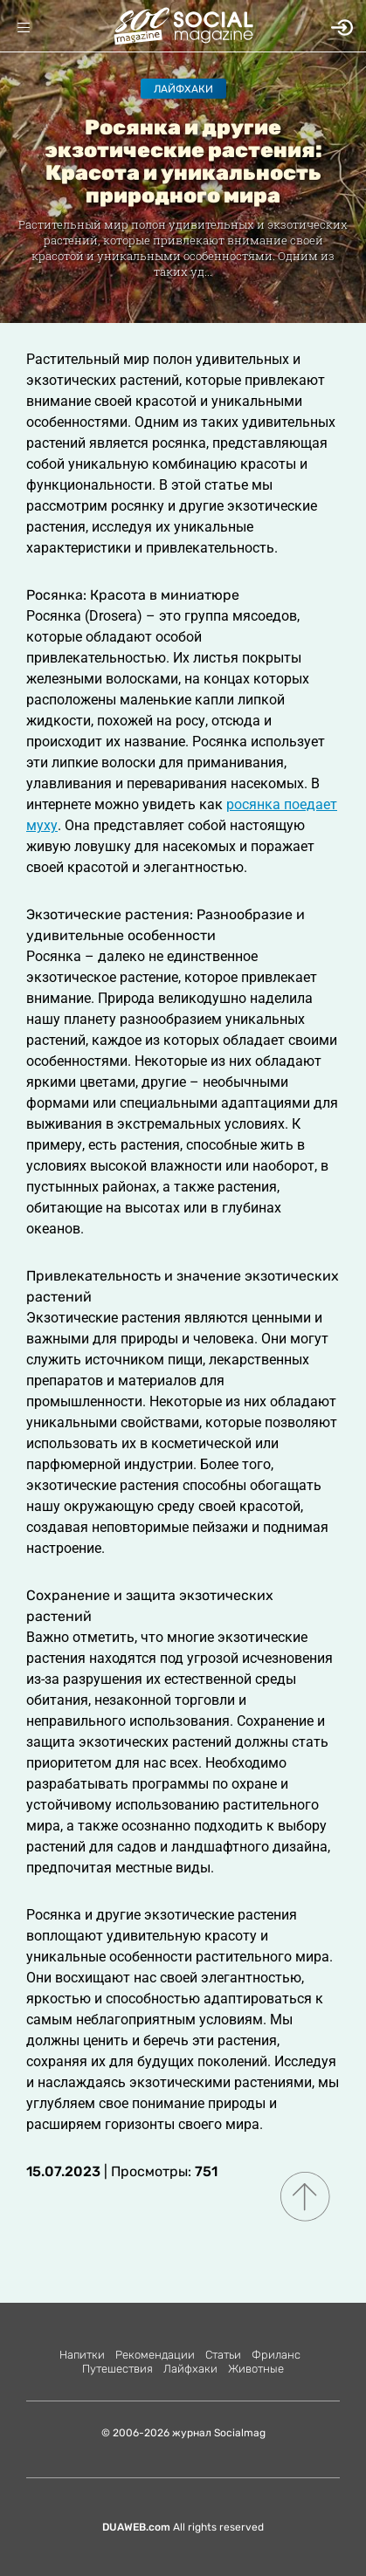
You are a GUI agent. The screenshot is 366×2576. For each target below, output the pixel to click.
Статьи (223, 2354)
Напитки (82, 2354)
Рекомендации (155, 2354)
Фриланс (276, 2354)
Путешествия (117, 2368)
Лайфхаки (183, 89)
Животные (256, 2368)
